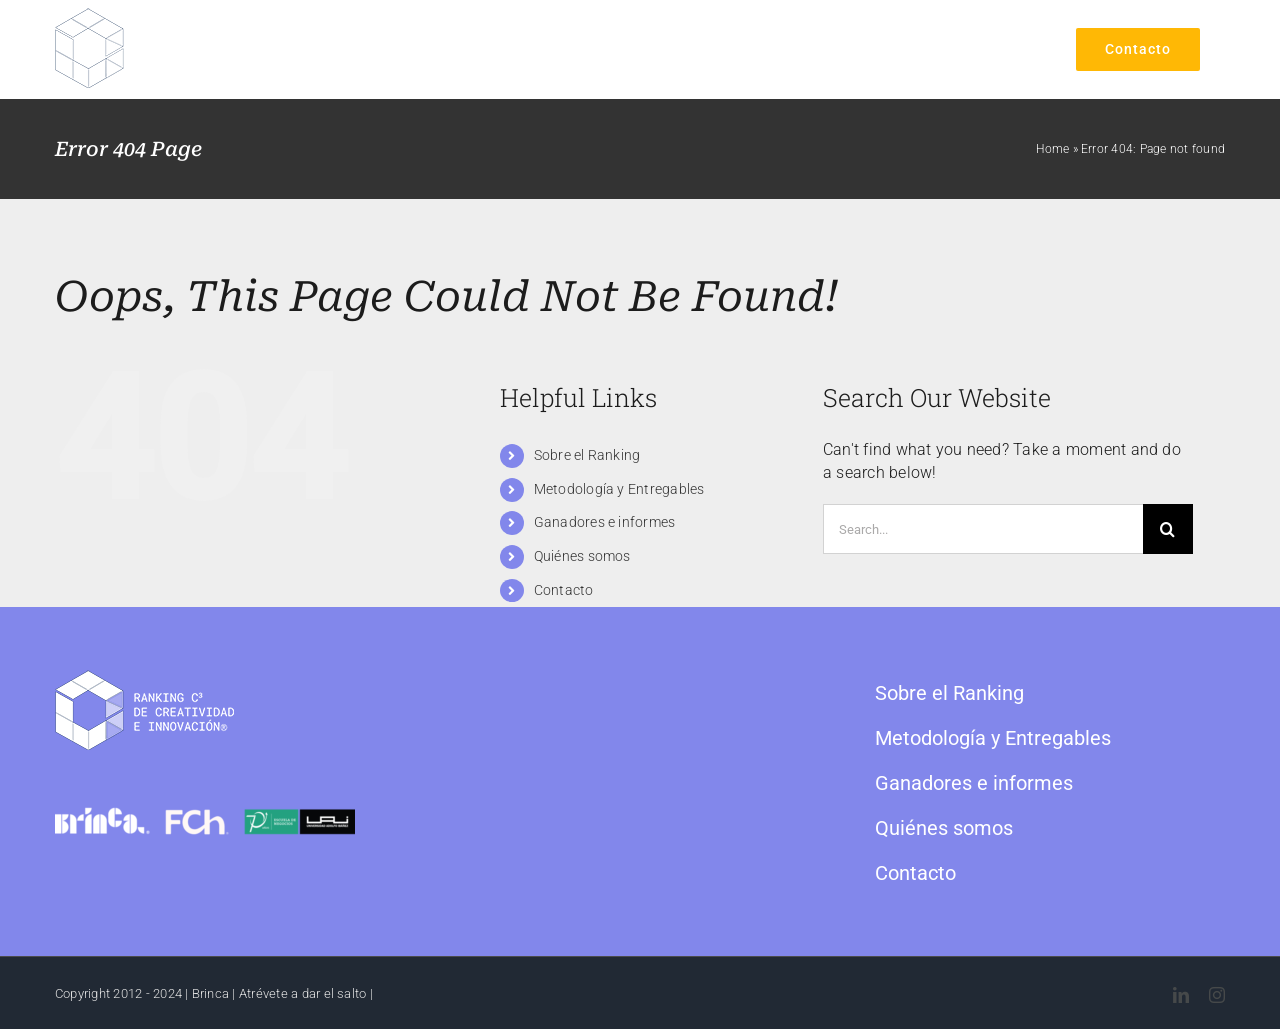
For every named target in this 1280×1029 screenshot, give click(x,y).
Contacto (564, 590)
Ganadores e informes (605, 522)
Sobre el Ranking (587, 455)
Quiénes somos (582, 556)
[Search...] (983, 529)
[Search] (1168, 529)
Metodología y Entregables (619, 489)
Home (1052, 149)
